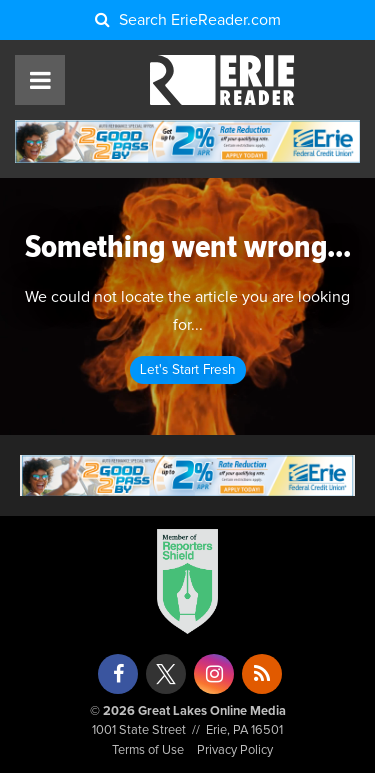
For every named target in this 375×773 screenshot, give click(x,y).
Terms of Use (148, 750)
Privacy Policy (235, 750)
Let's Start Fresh (188, 370)
